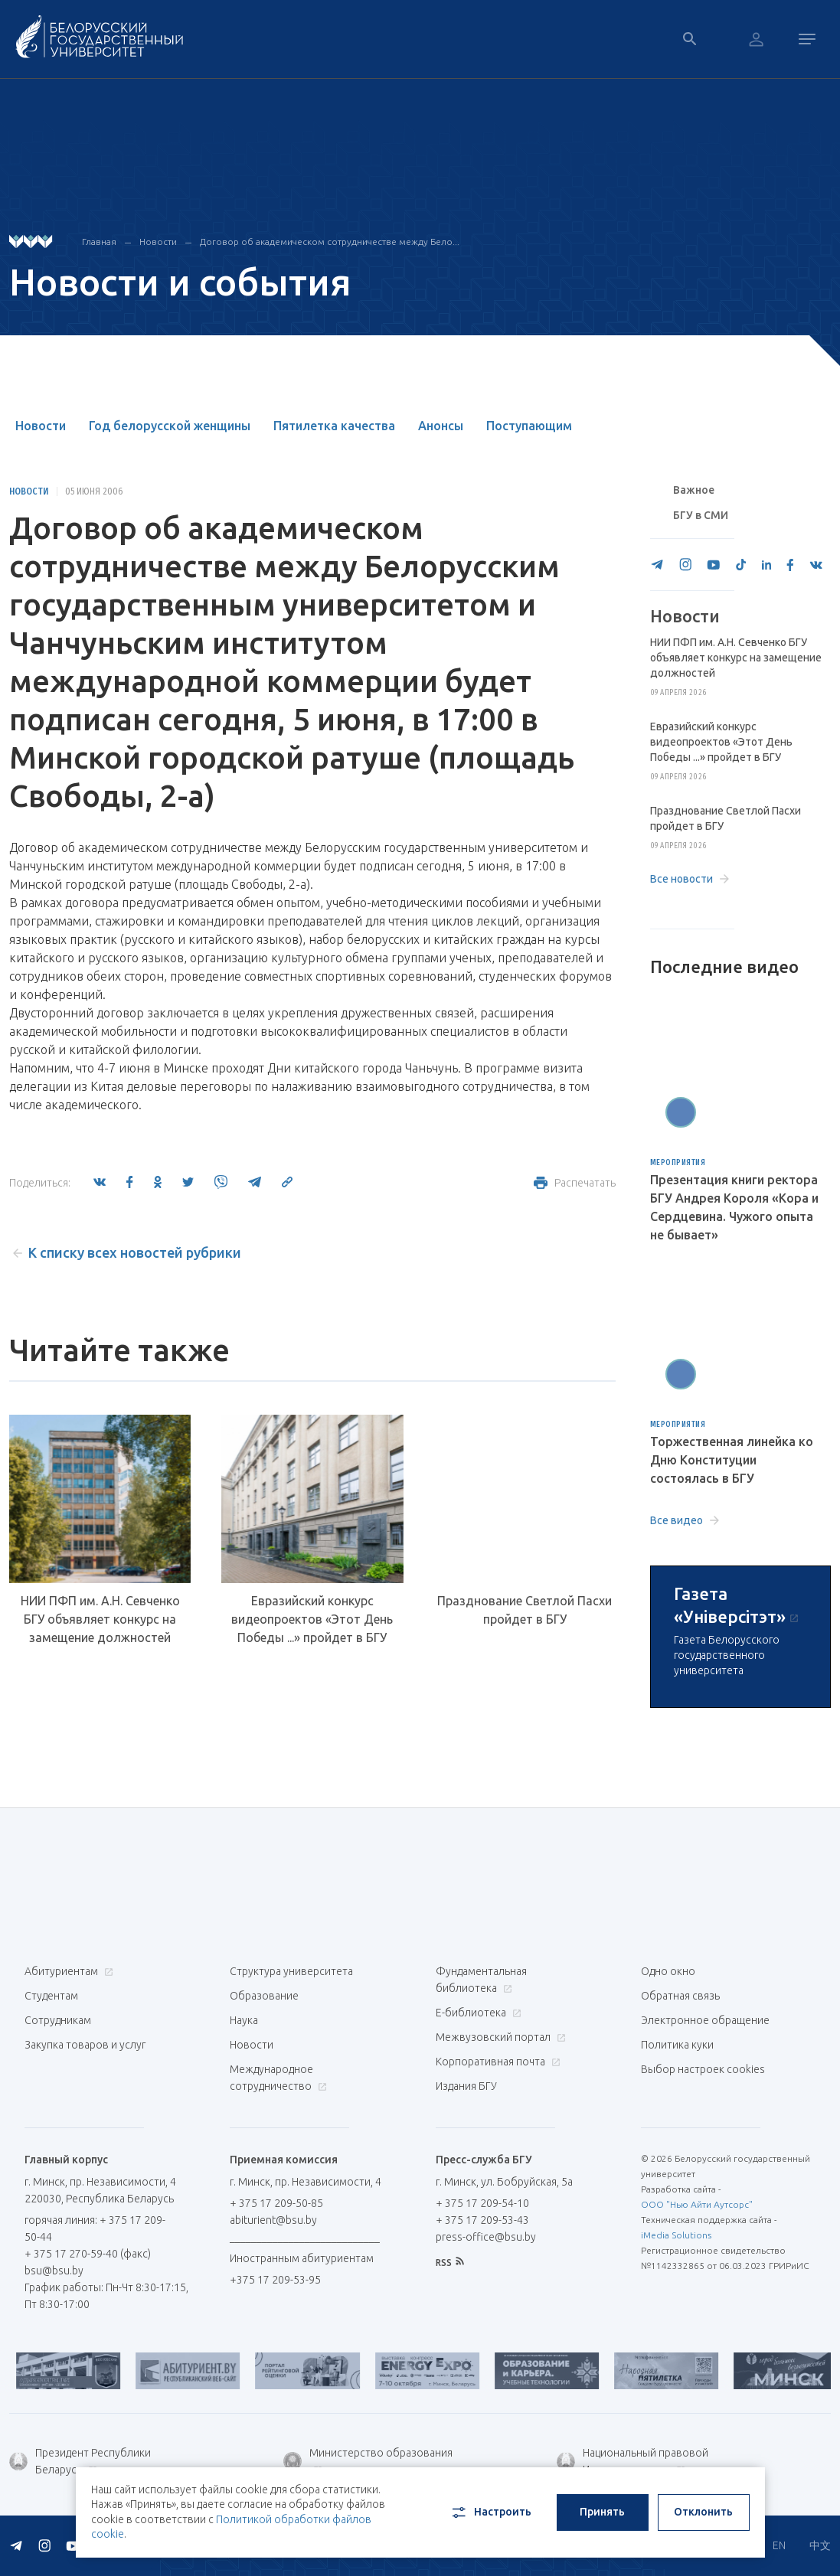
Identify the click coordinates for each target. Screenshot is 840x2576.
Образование (264, 1996)
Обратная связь (680, 1996)
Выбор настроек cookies (703, 2069)
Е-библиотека (477, 2012)
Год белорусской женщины (169, 426)
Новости (158, 241)
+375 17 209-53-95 (275, 2280)
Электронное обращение (705, 2020)
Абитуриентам (67, 1971)
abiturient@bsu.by (273, 2220)
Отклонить (703, 2512)
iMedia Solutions (676, 2235)
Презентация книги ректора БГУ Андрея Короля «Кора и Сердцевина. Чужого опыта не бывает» (734, 1207)
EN (779, 2545)
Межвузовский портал (499, 2037)
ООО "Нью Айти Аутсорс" (697, 2204)
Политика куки (677, 2045)
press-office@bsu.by (486, 2237)
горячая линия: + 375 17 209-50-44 (95, 2228)
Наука (244, 2020)
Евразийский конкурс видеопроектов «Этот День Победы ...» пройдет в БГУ (312, 1619)
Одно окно (668, 1971)
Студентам (51, 1996)
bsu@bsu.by (54, 2270)
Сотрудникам (58, 2020)
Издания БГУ (466, 2086)
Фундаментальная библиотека (481, 1979)
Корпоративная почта (496, 2061)
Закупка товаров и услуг (85, 2045)
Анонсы (440, 426)
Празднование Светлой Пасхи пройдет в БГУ (524, 1610)
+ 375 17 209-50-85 (276, 2203)
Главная (99, 241)
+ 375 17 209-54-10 (482, 2203)
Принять (602, 2512)
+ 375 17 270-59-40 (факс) (88, 2254)
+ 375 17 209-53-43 (482, 2220)
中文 (820, 2545)
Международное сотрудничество (278, 2077)
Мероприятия (678, 1162)
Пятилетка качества (334, 426)
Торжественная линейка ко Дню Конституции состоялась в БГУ (731, 1460)
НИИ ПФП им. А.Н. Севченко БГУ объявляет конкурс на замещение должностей (100, 1619)
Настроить (490, 2512)
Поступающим (529, 426)
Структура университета (291, 1971)
